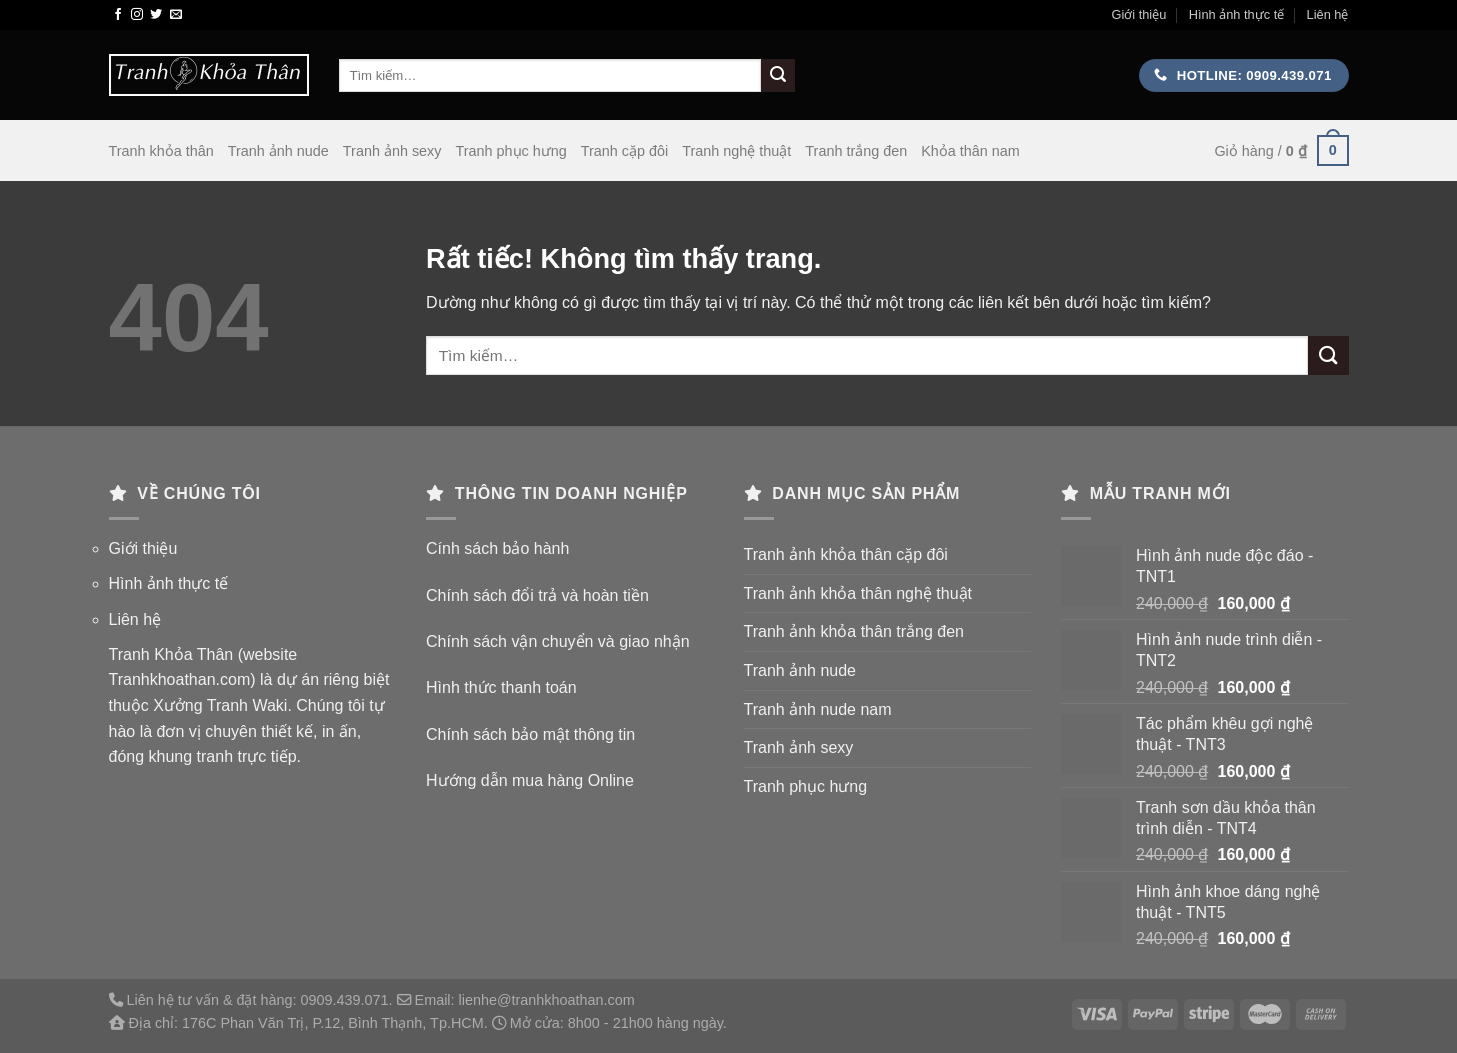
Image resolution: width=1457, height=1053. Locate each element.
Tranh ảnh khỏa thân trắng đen (854, 631)
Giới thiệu (1138, 14)
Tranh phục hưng (511, 151)
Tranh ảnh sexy (392, 151)
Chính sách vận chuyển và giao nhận (558, 641)
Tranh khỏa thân (161, 151)
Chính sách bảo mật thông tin (530, 734)
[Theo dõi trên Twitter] (156, 15)
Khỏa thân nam (970, 151)
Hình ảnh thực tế (1237, 14)
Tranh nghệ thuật (736, 151)
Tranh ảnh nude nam (818, 709)
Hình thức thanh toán (501, 687)
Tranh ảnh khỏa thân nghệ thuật (858, 593)
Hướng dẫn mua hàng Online (530, 780)
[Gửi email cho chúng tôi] (176, 15)
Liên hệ (1328, 14)
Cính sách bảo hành (497, 548)
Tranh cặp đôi (624, 151)
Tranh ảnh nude (278, 151)
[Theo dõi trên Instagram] (137, 15)
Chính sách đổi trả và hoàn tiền (537, 595)
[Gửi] (778, 76)
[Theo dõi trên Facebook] (118, 15)
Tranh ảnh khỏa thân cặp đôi (846, 554)
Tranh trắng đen (856, 151)
